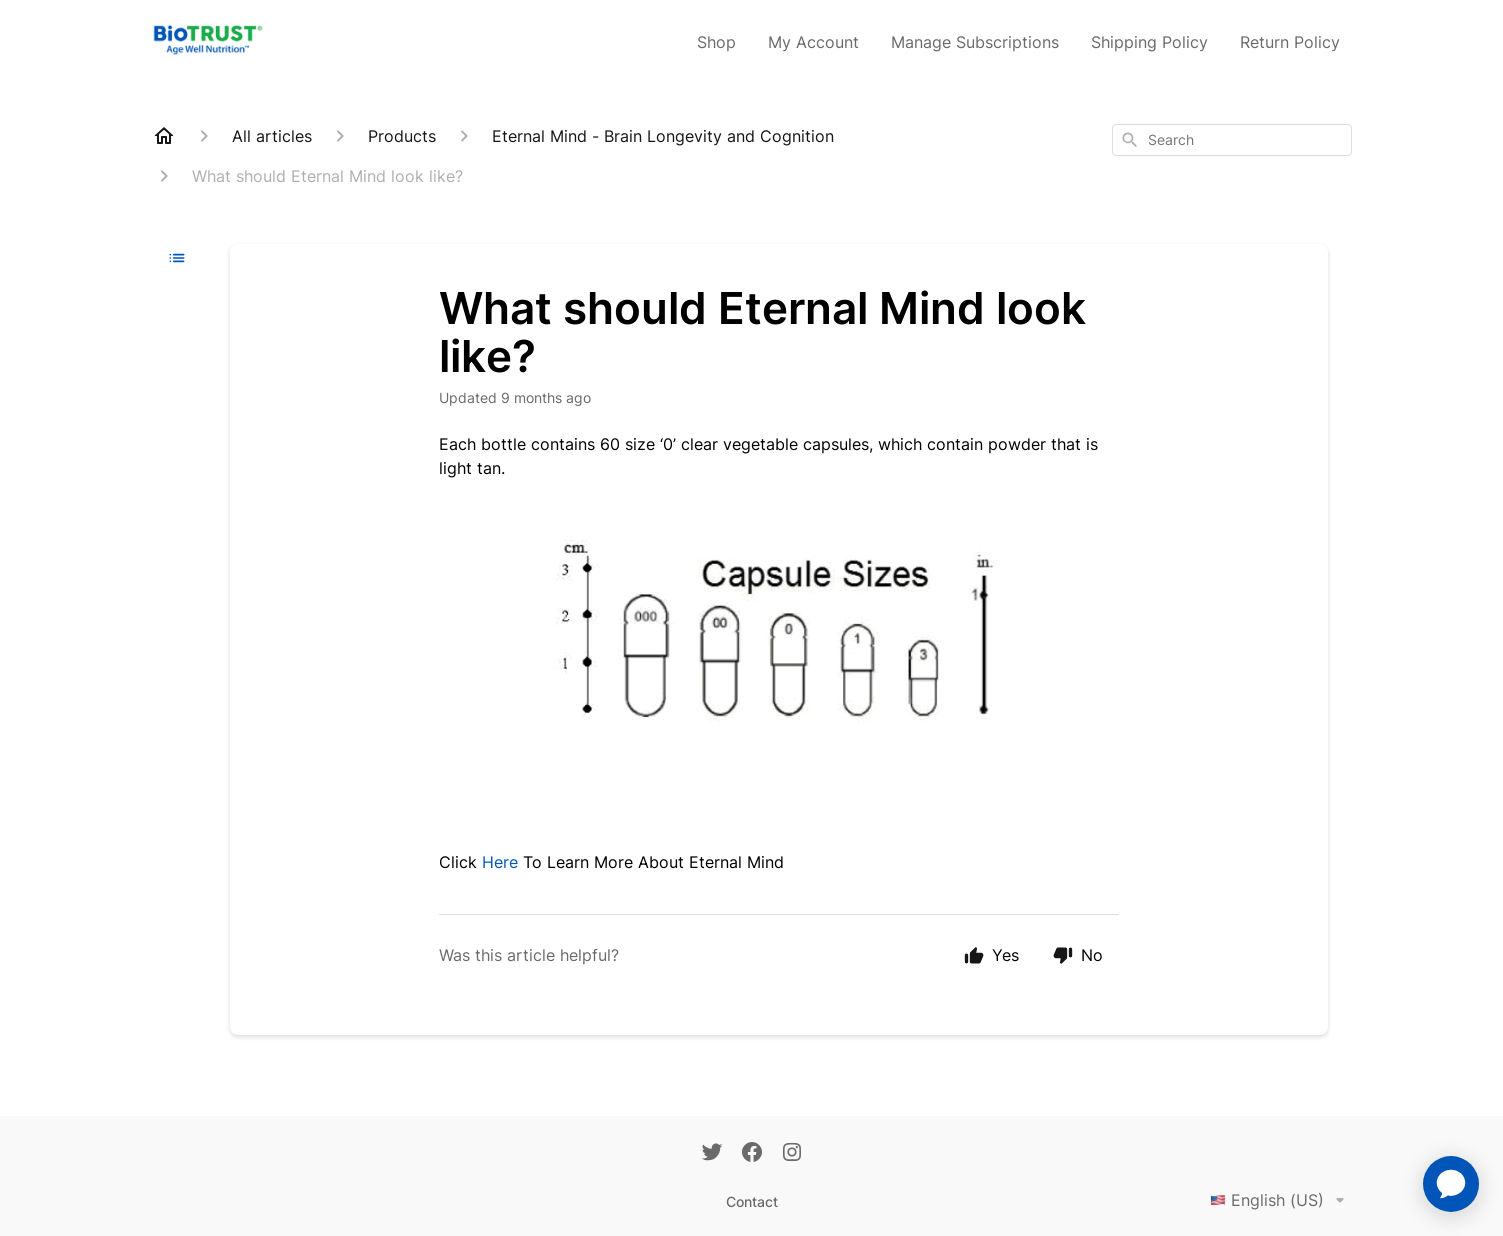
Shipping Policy (1149, 42)
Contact (752, 1201)
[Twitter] (712, 1154)
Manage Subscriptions (975, 42)
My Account (813, 42)
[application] (1451, 1184)
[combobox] (1232, 140)
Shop (716, 42)
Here (500, 862)
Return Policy (1290, 42)
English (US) (1281, 1200)
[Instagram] (792, 1154)
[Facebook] (752, 1154)
